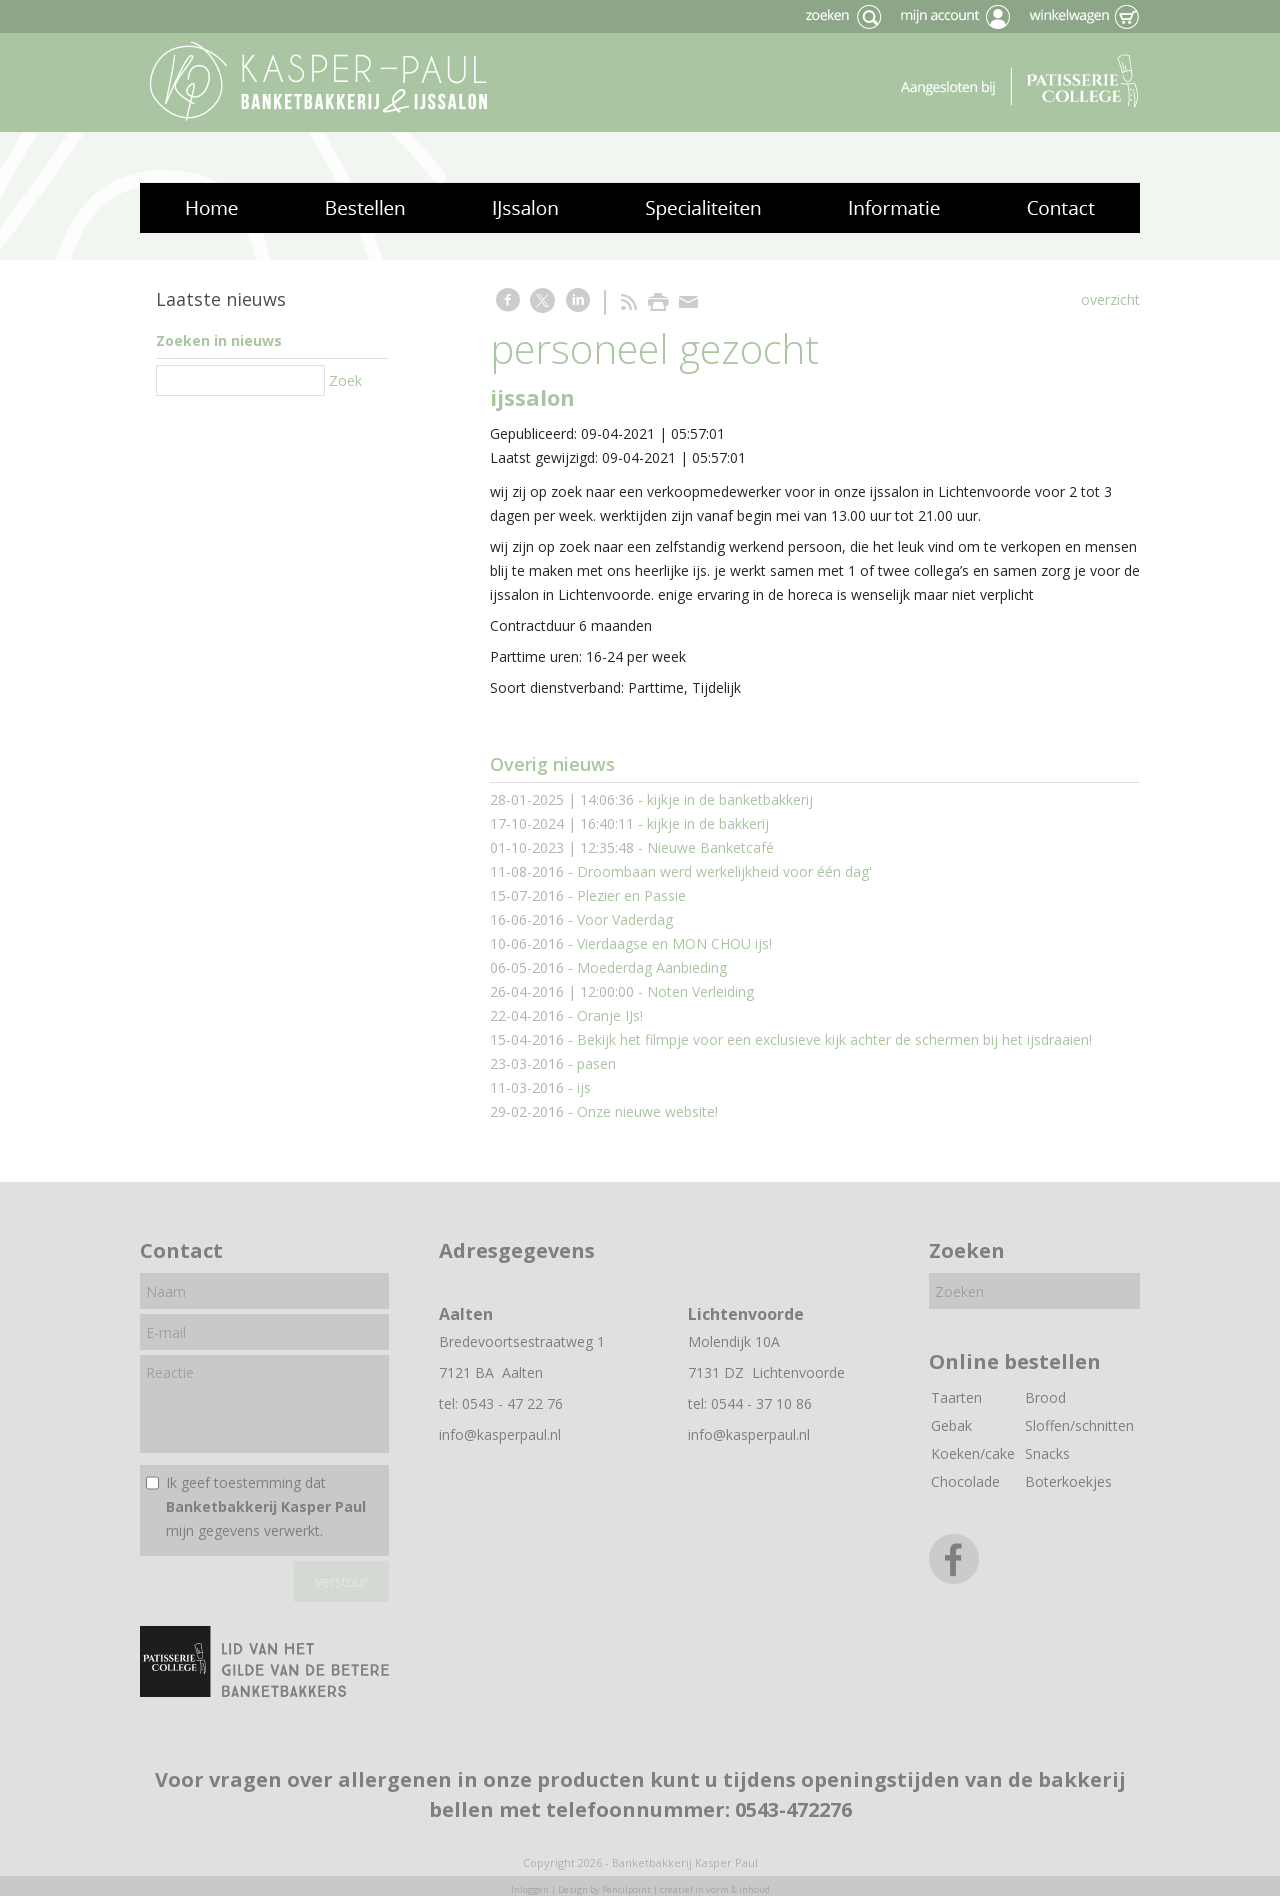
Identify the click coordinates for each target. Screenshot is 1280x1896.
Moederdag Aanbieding (652, 967)
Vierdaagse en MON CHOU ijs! (674, 943)
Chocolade (965, 1481)
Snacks (1047, 1453)
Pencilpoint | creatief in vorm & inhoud (686, 1889)
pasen (596, 1063)
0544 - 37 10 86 (761, 1403)
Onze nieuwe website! (647, 1111)
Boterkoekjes (1068, 1481)
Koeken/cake (973, 1453)
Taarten (956, 1397)
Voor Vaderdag (625, 919)
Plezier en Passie (631, 895)
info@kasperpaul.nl (500, 1434)
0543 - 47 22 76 (512, 1403)
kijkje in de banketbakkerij (730, 799)
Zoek (345, 380)
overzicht (1110, 299)
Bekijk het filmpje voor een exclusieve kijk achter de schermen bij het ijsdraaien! (834, 1039)
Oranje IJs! (610, 1015)
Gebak (951, 1425)
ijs (584, 1087)
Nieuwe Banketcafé (710, 847)
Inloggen (530, 1889)
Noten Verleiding (700, 991)
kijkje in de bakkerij (708, 823)
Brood (1045, 1397)
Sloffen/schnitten (1079, 1425)
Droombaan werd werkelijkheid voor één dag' (724, 871)
